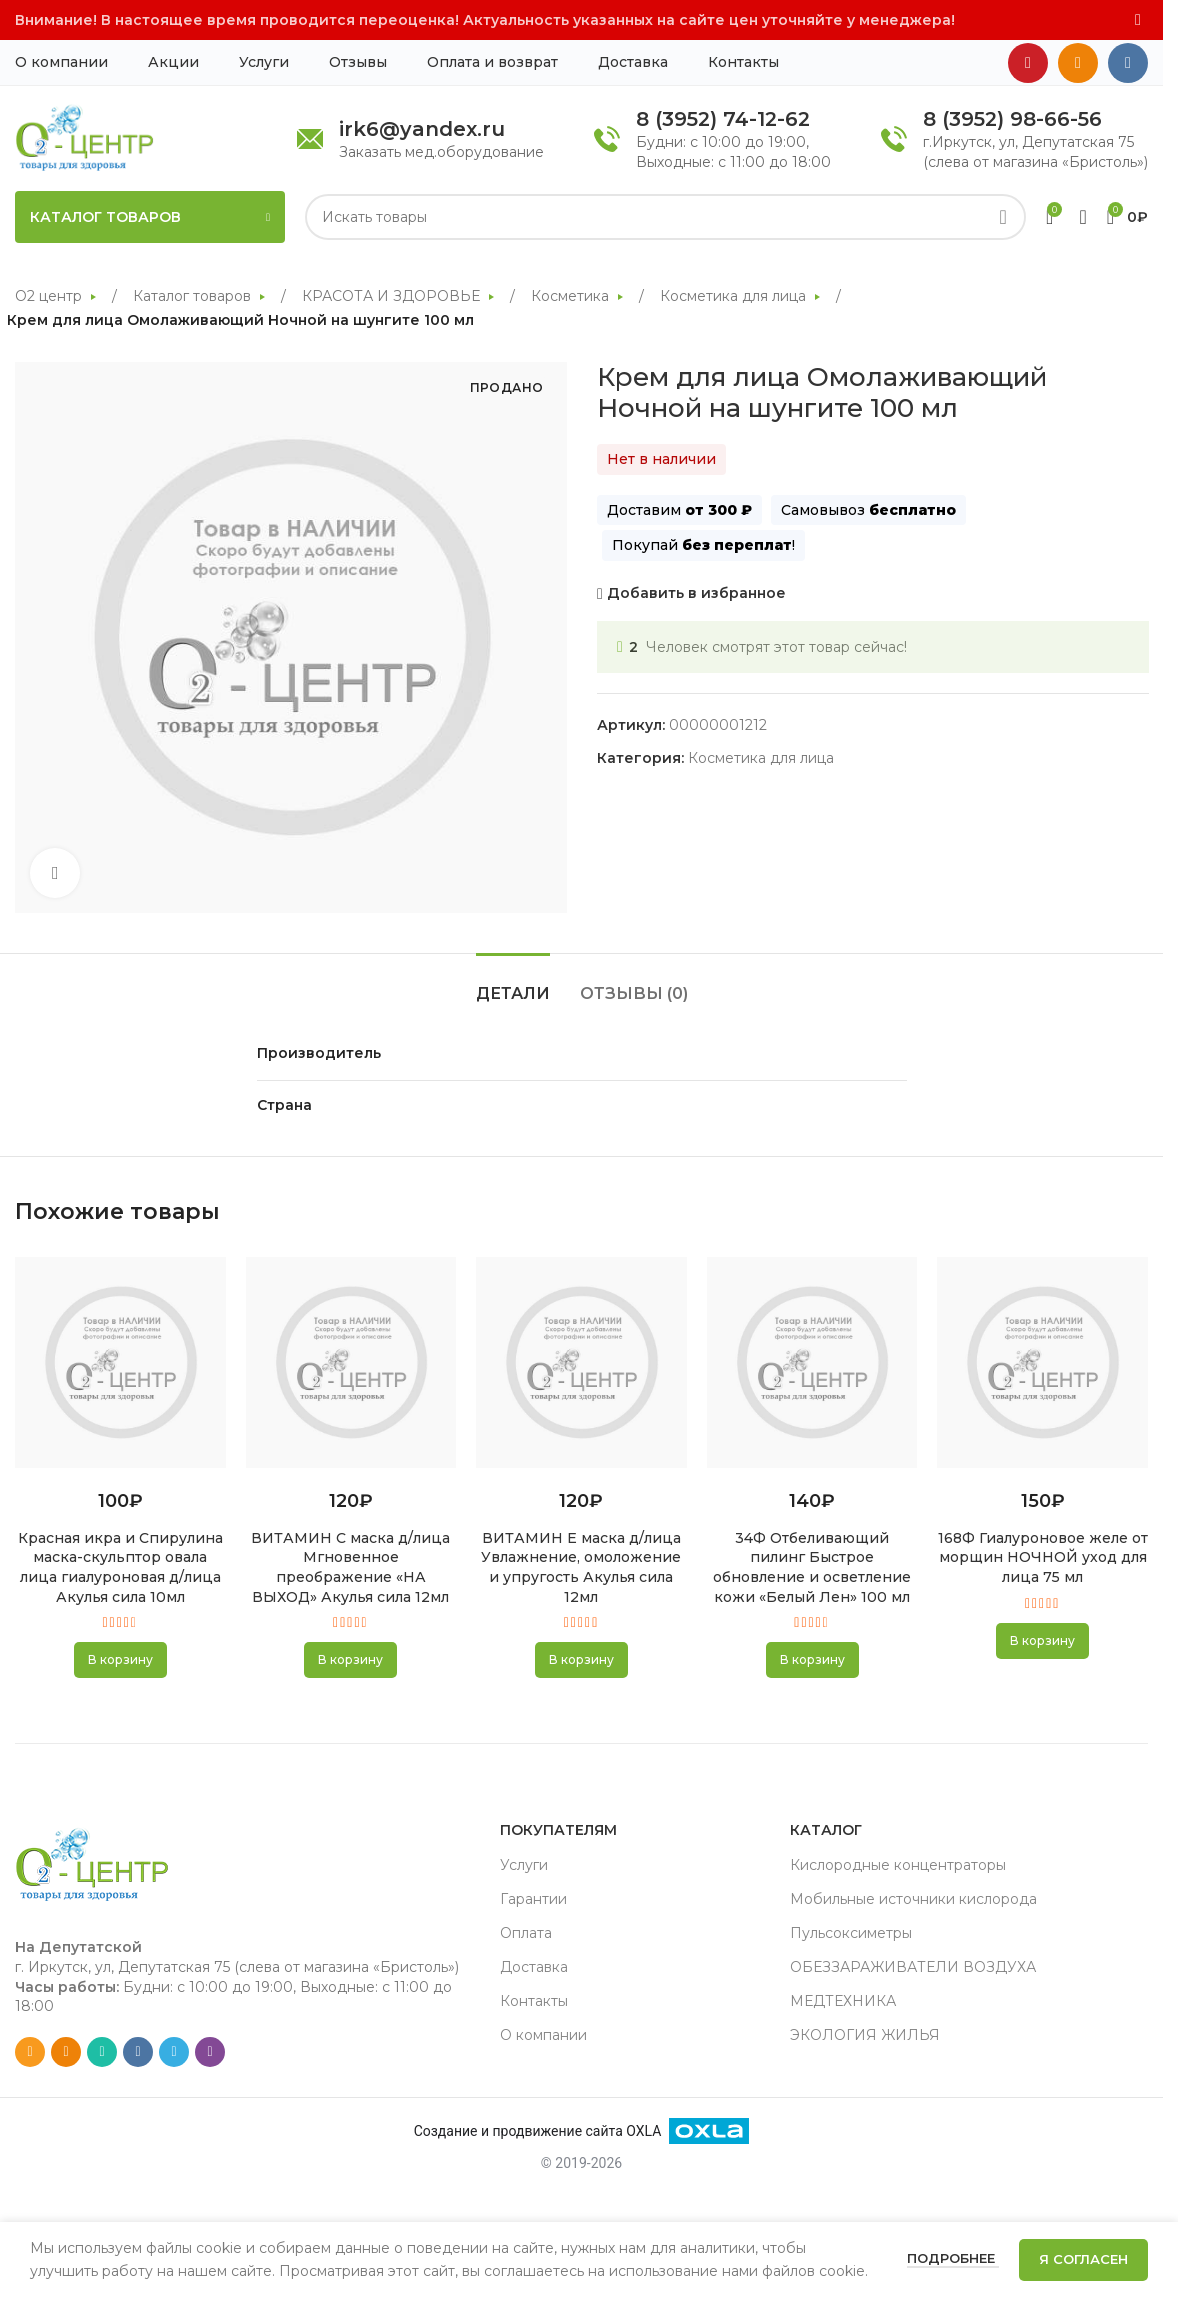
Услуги (524, 1865)
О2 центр (50, 296)
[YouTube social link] (1028, 63)
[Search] (665, 217)
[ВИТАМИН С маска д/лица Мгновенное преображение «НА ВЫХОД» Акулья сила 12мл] (351, 1362)
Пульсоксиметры (851, 1933)
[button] (120, 1660)
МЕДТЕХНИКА (843, 2001)
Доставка (534, 1967)
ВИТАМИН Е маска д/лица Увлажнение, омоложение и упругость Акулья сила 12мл (581, 1567)
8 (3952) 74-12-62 (723, 119)
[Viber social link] (210, 2052)
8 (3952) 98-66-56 (1012, 119)
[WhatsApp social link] (102, 2052)
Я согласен (1083, 2259)
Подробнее (953, 2258)
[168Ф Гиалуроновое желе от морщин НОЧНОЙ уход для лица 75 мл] (1042, 1362)
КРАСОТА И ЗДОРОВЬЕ (393, 296)
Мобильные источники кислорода (913, 1899)
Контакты (534, 2001)
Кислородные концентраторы (898, 1865)
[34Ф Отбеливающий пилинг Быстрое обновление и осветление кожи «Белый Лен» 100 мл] (812, 1362)
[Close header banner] (1138, 20)
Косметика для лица (735, 296)
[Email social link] (30, 2052)
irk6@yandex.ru (422, 129)
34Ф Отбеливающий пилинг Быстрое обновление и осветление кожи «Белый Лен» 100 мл (812, 1567)
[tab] (513, 983)
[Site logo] (84, 137)
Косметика (572, 296)
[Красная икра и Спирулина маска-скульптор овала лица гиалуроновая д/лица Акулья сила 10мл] (120, 1362)
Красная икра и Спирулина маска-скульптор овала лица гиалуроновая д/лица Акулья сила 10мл (120, 1567)
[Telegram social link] (174, 2052)
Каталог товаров (194, 296)
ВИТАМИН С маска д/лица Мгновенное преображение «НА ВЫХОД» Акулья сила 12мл (350, 1567)
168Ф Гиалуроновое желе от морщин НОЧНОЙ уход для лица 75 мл (1043, 1557)
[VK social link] (1128, 63)
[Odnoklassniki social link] (1078, 63)
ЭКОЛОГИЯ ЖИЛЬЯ (865, 2035)
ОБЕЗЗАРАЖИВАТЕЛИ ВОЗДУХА (913, 1967)
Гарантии (533, 1899)
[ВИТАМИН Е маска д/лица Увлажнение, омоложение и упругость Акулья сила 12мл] (581, 1362)
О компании (543, 2035)
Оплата (526, 1933)
